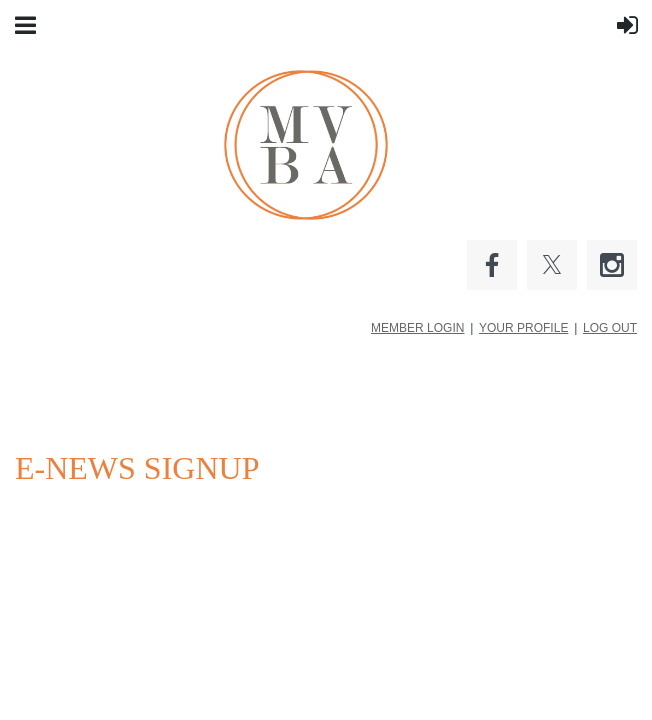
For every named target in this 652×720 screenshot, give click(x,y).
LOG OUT (610, 328)
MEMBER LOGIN (417, 328)
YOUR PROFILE (523, 328)
